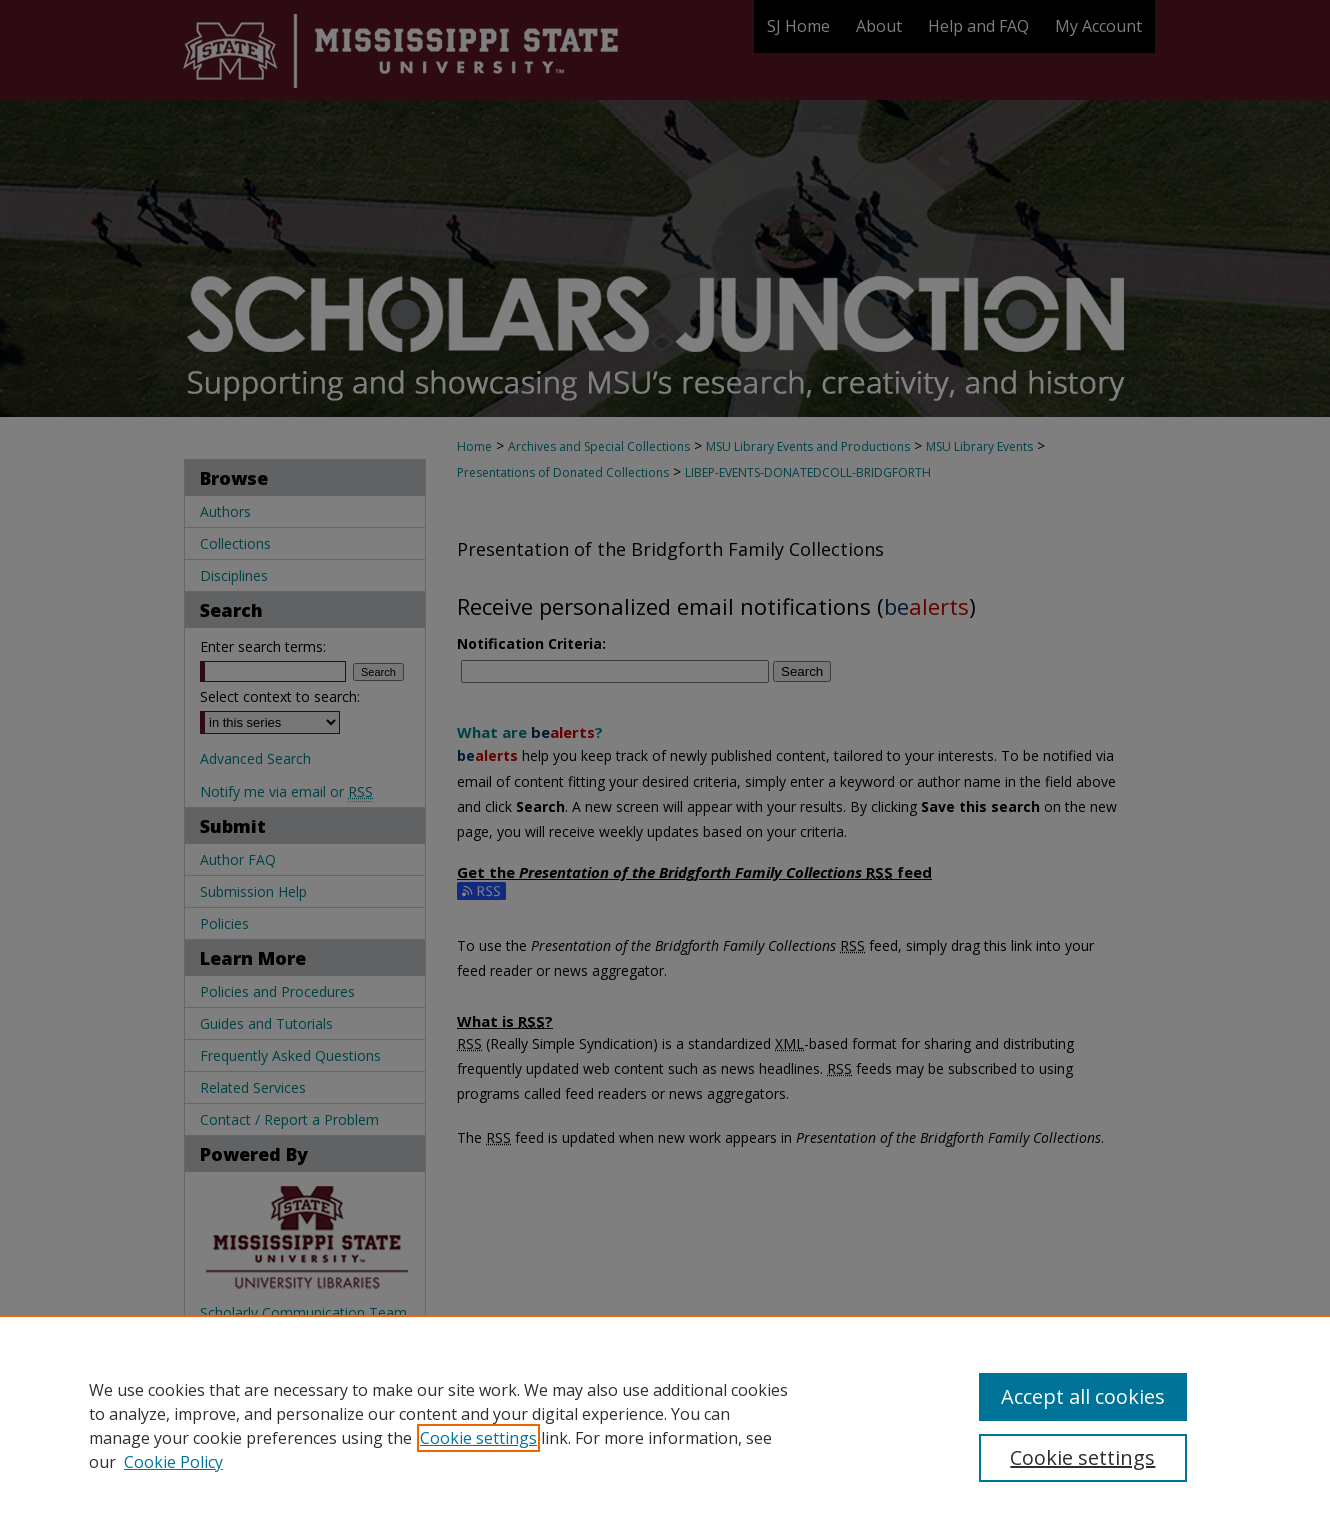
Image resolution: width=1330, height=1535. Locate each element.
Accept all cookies (1083, 1396)
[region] (665, 1425)
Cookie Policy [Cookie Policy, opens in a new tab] (173, 1462)
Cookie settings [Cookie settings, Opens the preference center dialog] (1082, 1457)
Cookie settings (478, 1438)
